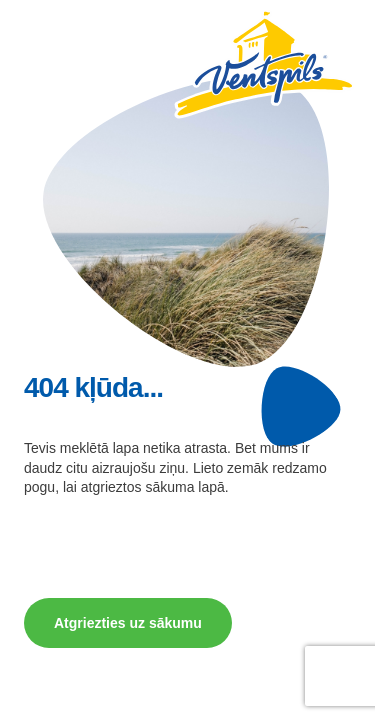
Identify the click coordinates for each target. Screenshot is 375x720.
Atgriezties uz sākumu (128, 623)
